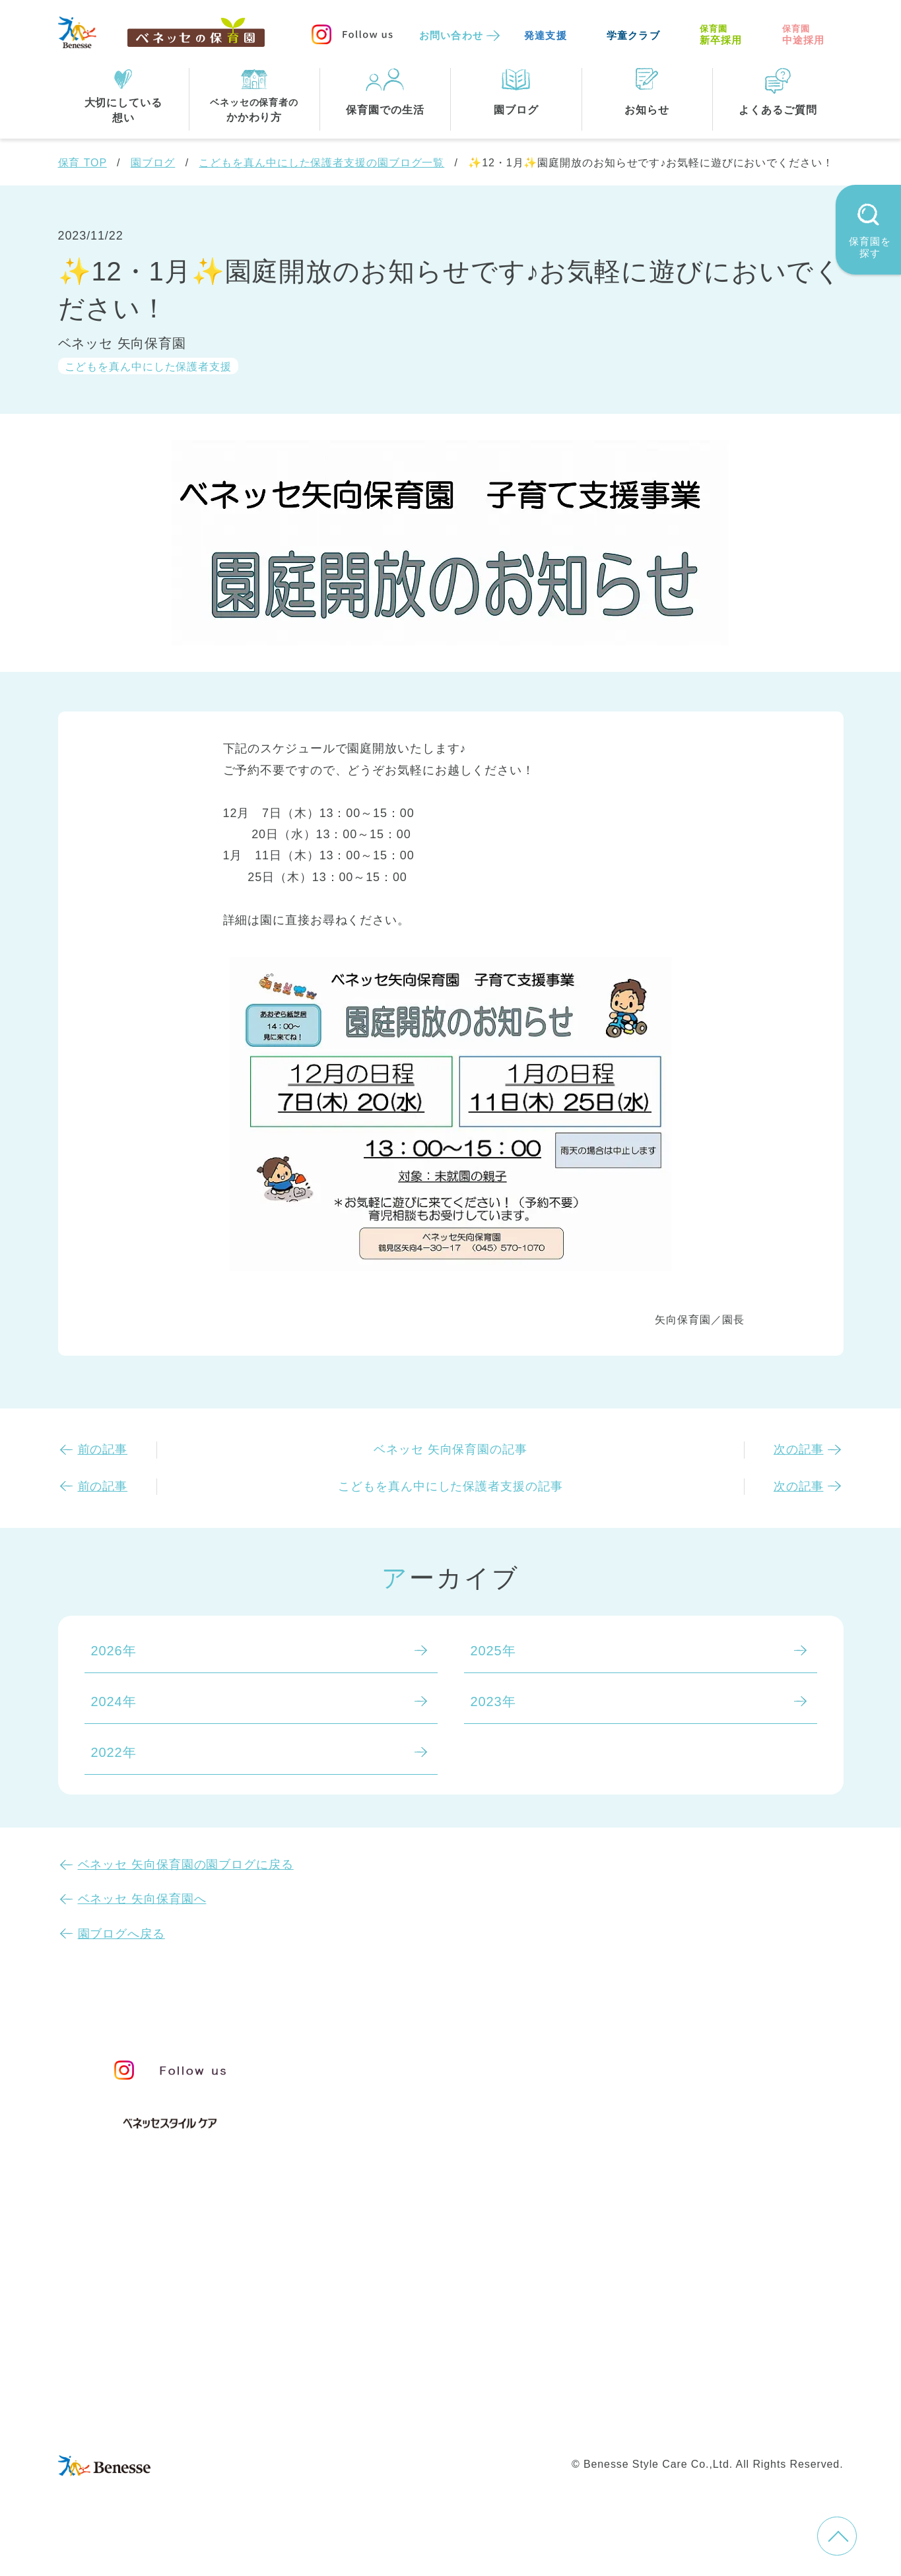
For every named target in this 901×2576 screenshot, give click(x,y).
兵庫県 (431, 2330)
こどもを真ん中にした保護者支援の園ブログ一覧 (321, 162)
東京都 (366, 2302)
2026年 (114, 1650)
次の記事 (799, 1449)
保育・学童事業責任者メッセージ (448, 2060)
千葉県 (510, 2302)
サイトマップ (461, 2391)
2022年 (114, 1752)
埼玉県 (366, 2330)
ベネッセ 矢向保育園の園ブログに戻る (186, 1864)
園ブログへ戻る (121, 1933)
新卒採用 (721, 35)
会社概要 (541, 2391)
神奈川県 (438, 2302)
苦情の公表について (717, 2096)
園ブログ (153, 162)
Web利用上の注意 (523, 2420)
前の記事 (103, 1449)
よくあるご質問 (701, 2129)
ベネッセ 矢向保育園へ (142, 1898)
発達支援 (545, 35)
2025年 (493, 1650)
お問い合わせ (451, 35)
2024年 (114, 1701)
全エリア (373, 2275)
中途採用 (803, 35)
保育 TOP (82, 162)
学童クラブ (633, 35)
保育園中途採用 (635, 2420)
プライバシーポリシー (394, 2420)
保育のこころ (386, 2087)
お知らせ (676, 2066)
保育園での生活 (390, 2184)
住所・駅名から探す (407, 2248)
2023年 (493, 1701)
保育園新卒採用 (739, 2420)
